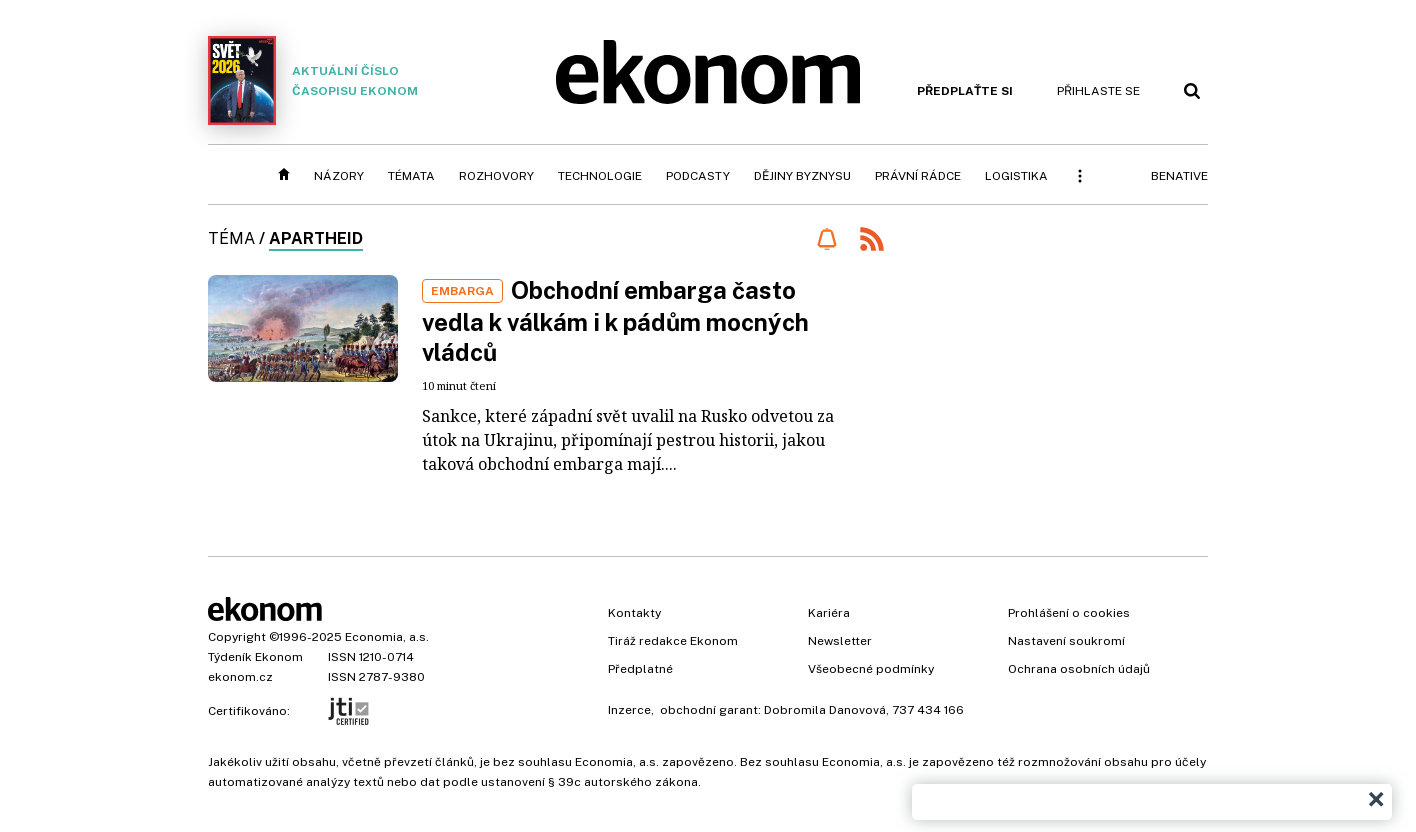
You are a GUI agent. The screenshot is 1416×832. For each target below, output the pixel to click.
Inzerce (629, 710)
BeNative (1179, 176)
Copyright (237, 637)
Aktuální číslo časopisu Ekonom (313, 80)
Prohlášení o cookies (1069, 613)
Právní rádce (918, 176)
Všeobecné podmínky (871, 669)
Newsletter (840, 641)
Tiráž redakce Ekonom (673, 641)
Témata (411, 176)
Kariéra (829, 613)
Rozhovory (496, 176)
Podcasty (698, 176)
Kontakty (634, 613)
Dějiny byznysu (802, 176)
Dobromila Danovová (825, 710)
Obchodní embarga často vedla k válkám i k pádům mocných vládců (615, 321)
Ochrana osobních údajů (1079, 669)
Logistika (1016, 176)
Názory (339, 176)
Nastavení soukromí (1066, 641)
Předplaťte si (965, 91)
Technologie (600, 176)
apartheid (316, 238)
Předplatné (640, 669)
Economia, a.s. (387, 637)
